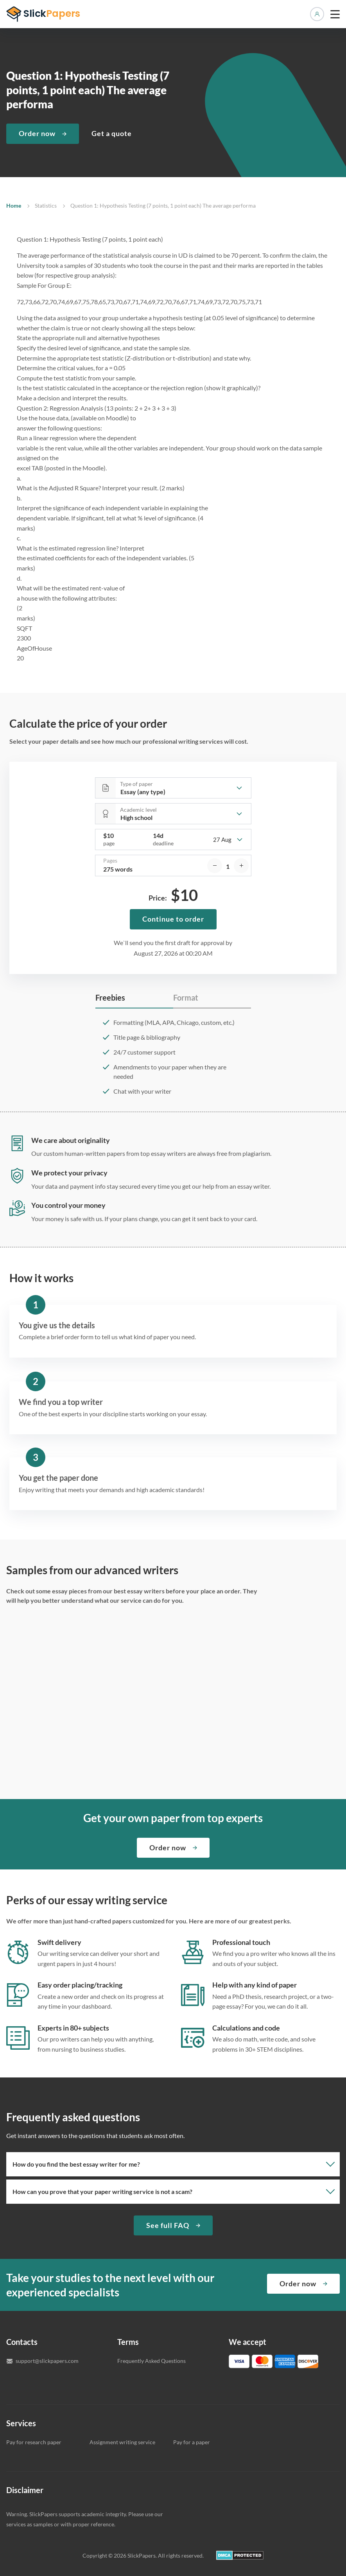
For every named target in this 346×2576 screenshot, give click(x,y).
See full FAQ (167, 2225)
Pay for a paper (191, 2442)
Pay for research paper (33, 2442)
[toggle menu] (335, 14)
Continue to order (173, 919)
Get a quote (111, 133)
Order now (37, 133)
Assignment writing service (122, 2442)
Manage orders (317, 14)
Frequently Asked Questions (151, 2360)
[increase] (241, 865)
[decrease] (214, 865)
